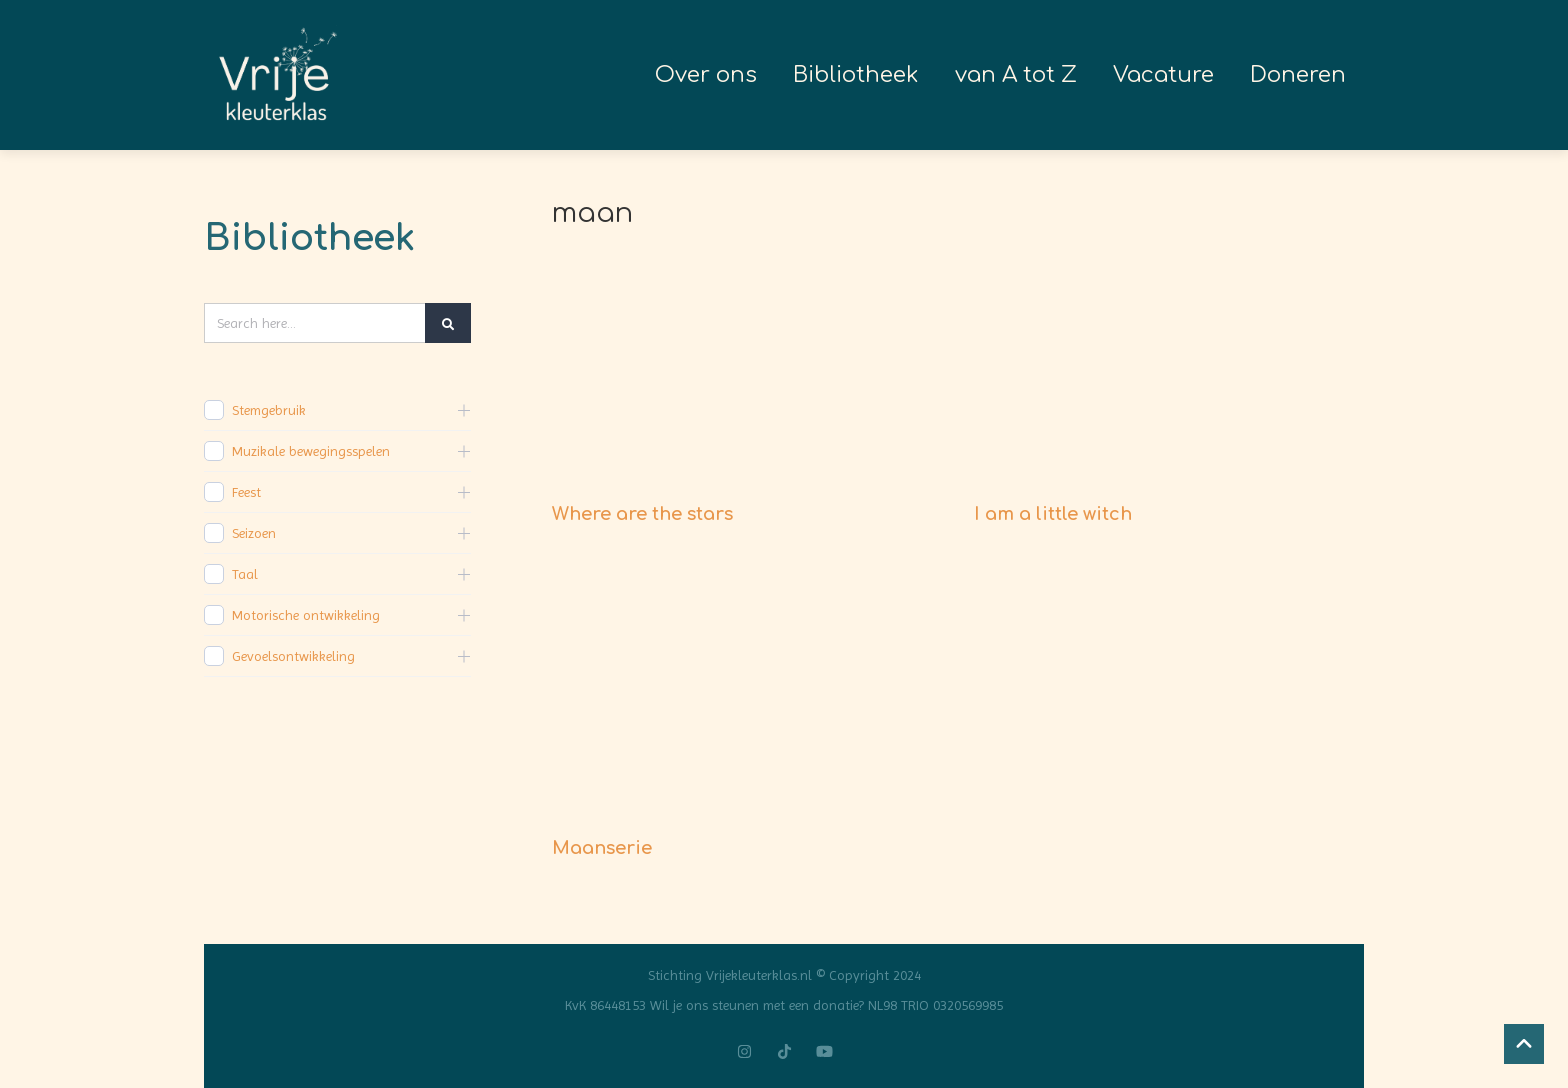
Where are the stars (642, 514)
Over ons (706, 75)
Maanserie (602, 848)
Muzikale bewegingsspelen (311, 451)
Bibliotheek (856, 75)
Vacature (1163, 75)
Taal (245, 574)
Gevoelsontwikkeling (293, 656)
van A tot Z (1016, 75)
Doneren (1298, 75)
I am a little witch (1053, 514)
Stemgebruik (269, 410)
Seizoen (254, 533)
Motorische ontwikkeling (306, 615)
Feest (246, 492)
